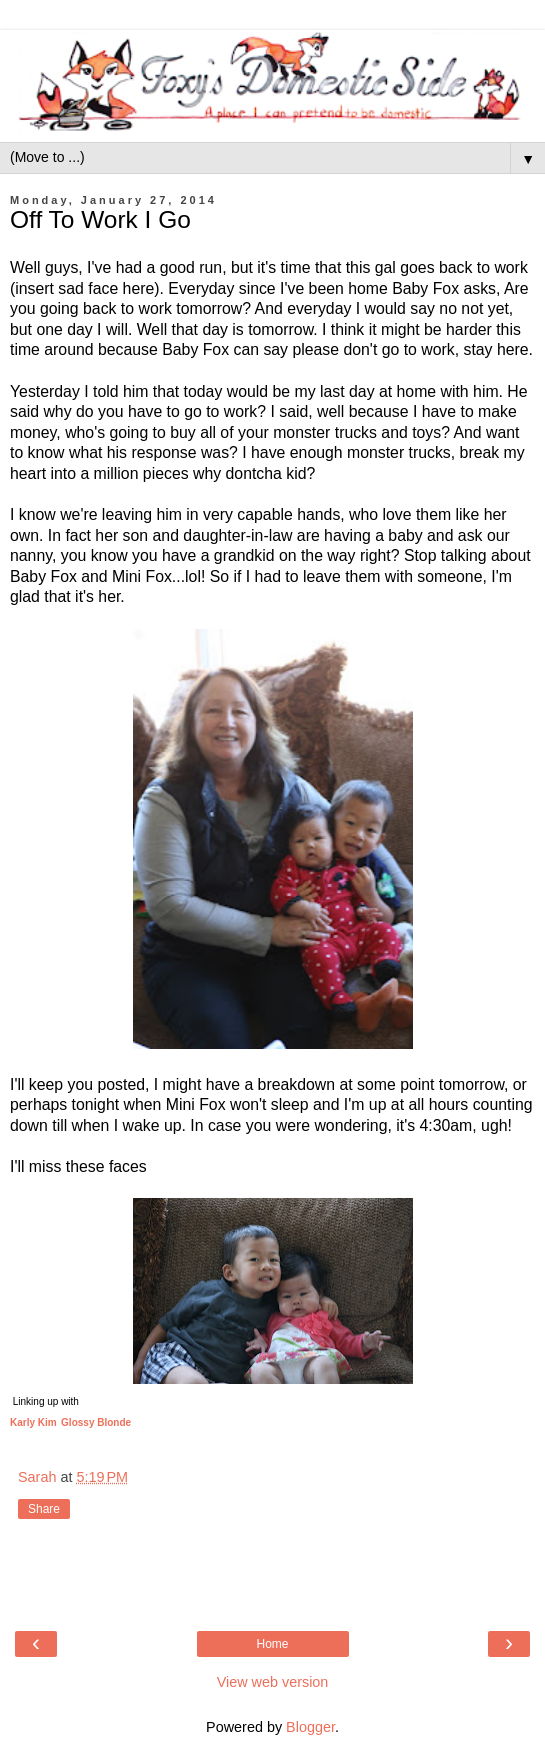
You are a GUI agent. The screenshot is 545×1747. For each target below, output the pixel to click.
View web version (273, 1682)
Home (272, 1644)
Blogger (310, 1727)
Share (44, 1509)
